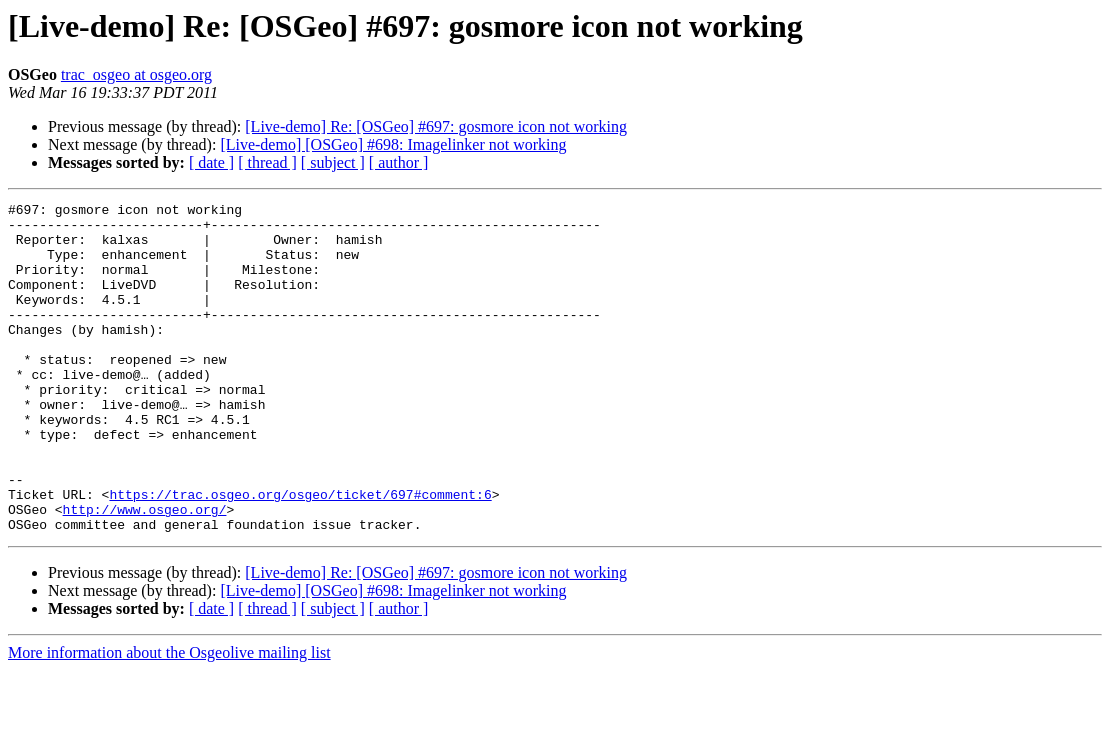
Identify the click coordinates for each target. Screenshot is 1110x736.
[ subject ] (333, 162)
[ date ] (211, 162)
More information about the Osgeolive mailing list (169, 718)
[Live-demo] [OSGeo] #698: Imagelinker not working (393, 144)
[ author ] (399, 162)
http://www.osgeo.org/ (145, 572)
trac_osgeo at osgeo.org (136, 74)
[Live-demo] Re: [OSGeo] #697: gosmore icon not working (436, 126)
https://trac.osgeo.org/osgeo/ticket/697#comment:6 (300, 554)
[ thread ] (267, 162)
